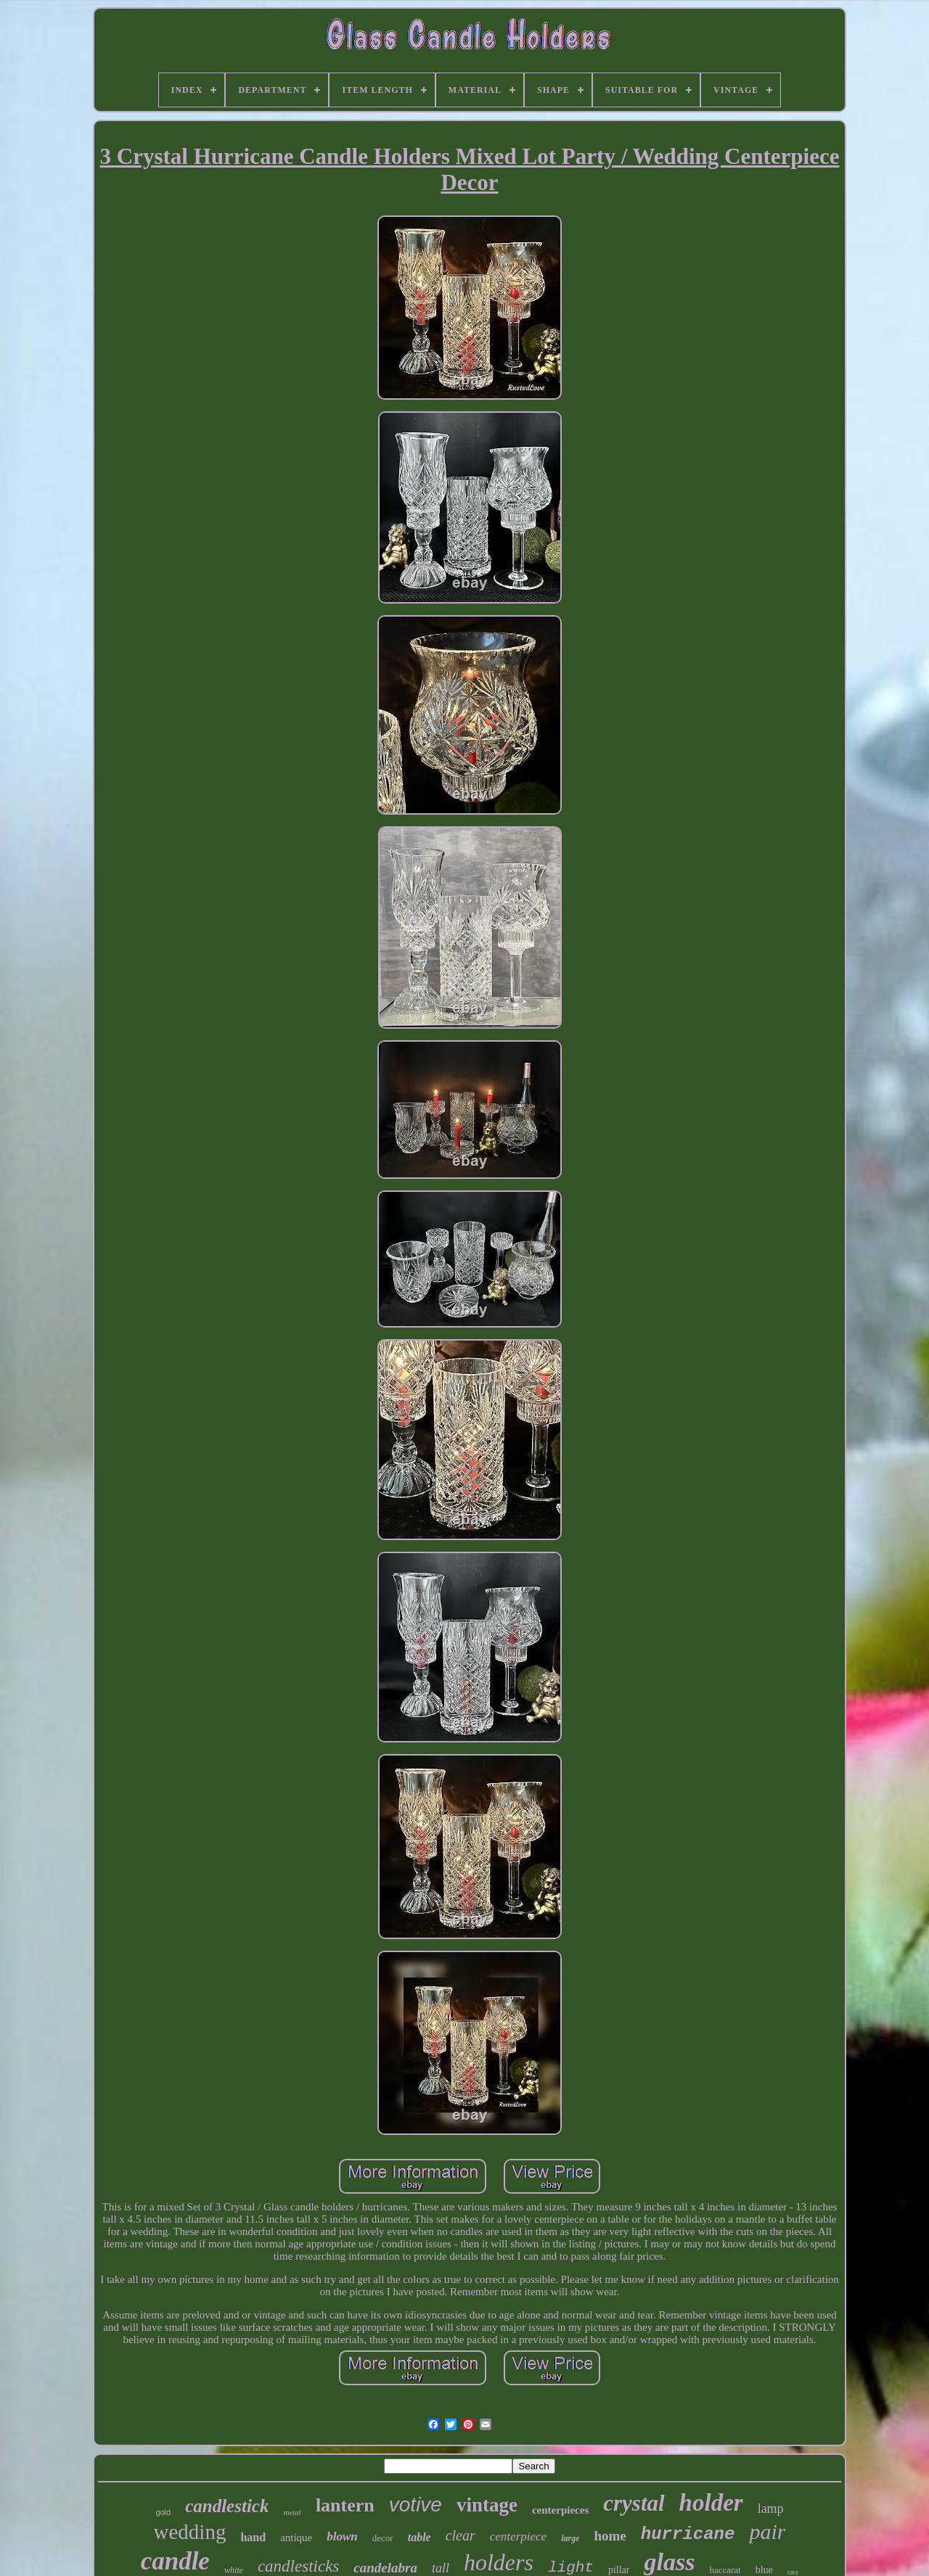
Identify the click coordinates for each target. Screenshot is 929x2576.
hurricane (688, 2534)
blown (342, 2536)
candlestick (227, 2506)
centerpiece (518, 2536)
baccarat (724, 2569)
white (233, 2570)
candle (175, 2561)
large (570, 2538)
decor (382, 2537)
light (571, 2567)
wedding (190, 2531)
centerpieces (560, 2510)
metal (291, 2512)
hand (253, 2537)
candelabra (385, 2567)
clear (460, 2535)
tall (440, 2568)
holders (498, 2562)
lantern (345, 2505)
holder (711, 2503)
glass (669, 2561)
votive (415, 2504)
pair (767, 2531)
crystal (633, 2503)
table (419, 2537)
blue (764, 2569)
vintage (487, 2505)
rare (793, 2572)
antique (296, 2537)
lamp (771, 2508)
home (610, 2535)
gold (163, 2512)
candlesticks (298, 2566)
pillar (619, 2569)
